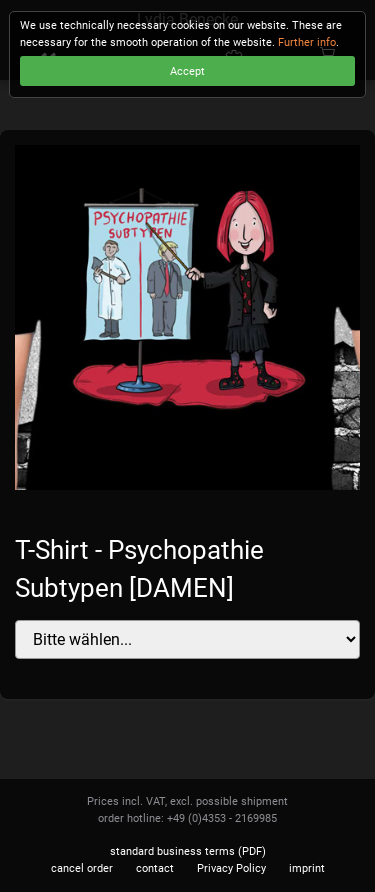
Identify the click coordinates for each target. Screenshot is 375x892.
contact (155, 868)
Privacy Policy (231, 868)
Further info (307, 42)
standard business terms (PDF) (188, 851)
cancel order (82, 868)
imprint (307, 868)
